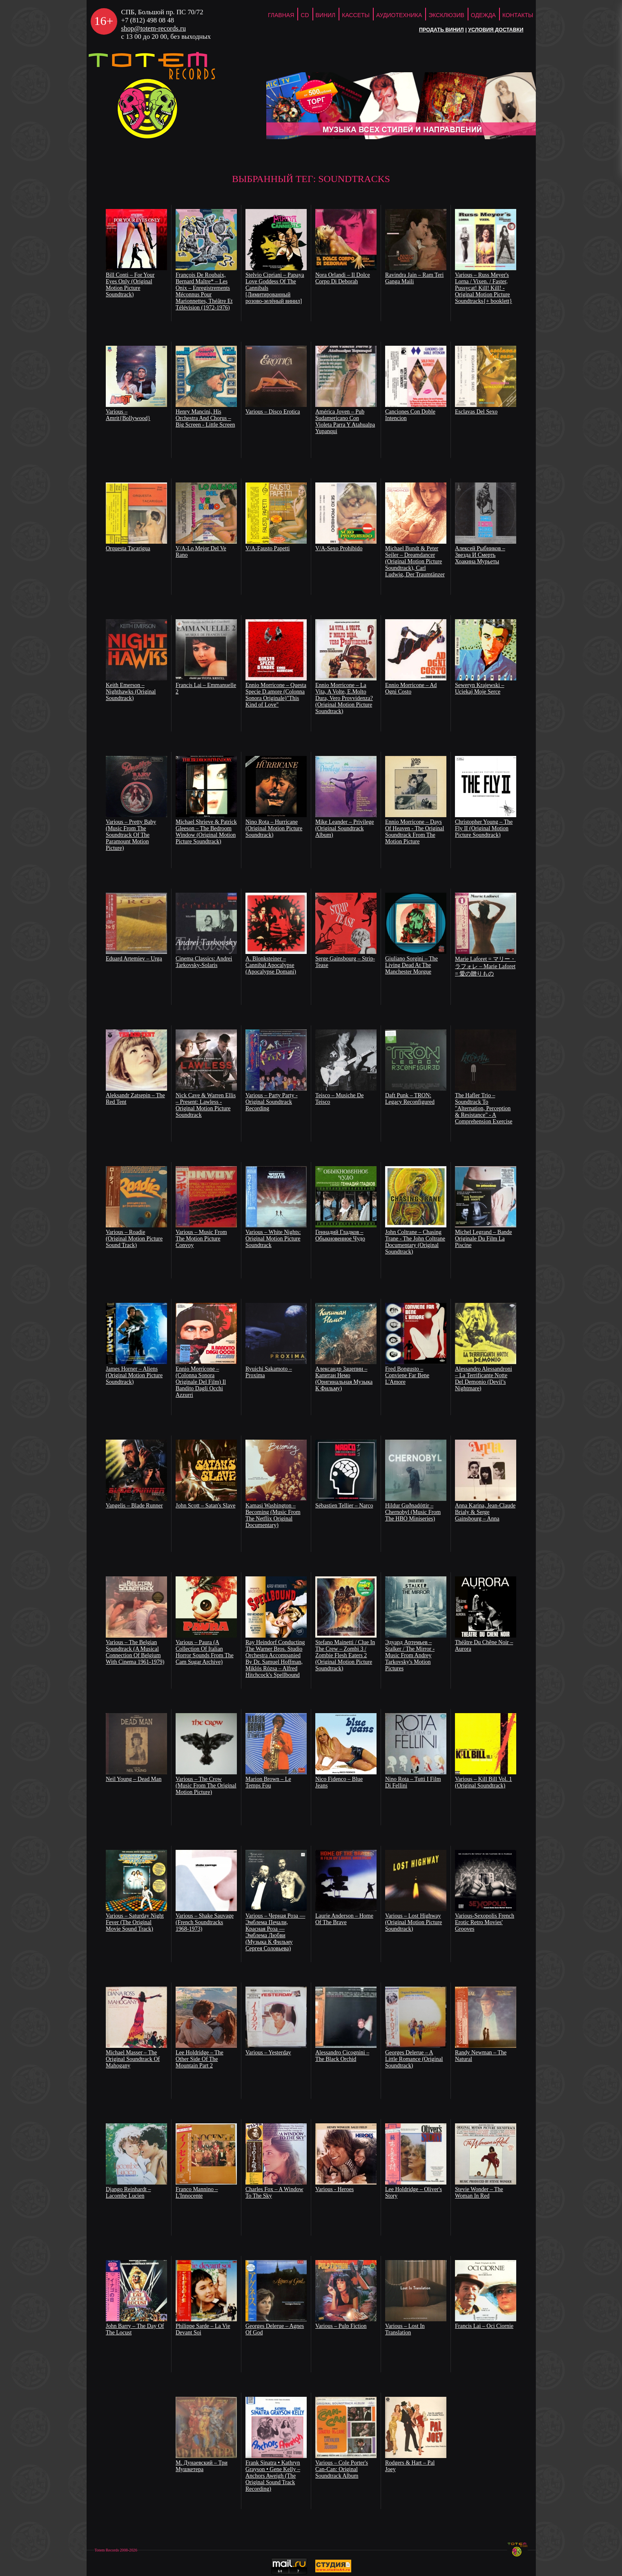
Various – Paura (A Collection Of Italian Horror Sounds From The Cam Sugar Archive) (205, 1652)
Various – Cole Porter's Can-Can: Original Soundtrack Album (341, 2469)
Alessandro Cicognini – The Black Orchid (342, 2055)
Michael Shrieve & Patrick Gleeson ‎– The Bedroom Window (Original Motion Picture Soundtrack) (206, 832)
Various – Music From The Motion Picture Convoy (201, 1238)
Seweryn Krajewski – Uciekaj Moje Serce (479, 688)
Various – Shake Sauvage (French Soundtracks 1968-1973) (205, 1922)
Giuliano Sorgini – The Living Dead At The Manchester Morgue (411, 965)
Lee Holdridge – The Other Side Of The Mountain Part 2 (199, 2059)
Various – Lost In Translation (405, 2329)
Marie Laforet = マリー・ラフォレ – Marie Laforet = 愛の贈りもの (485, 966)
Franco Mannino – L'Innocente (197, 2192)
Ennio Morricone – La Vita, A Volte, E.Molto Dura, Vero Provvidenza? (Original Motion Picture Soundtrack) (344, 698)
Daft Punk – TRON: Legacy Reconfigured (410, 1098)
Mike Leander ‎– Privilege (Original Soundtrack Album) (344, 828)
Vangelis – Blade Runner (134, 1505)
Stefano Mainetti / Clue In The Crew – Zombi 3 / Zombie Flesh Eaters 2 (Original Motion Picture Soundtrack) (345, 1655)
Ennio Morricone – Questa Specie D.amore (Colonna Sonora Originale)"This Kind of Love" (275, 695)
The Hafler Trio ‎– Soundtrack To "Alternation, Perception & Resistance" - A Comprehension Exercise (483, 1108)
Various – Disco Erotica (272, 412)
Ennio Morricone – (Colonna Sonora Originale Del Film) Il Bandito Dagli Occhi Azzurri (201, 1382)
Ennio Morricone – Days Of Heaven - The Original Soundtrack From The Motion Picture (414, 832)
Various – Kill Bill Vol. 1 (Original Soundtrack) (483, 1782)
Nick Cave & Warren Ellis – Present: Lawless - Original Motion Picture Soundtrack (206, 1105)
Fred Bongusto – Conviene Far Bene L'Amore (407, 1375)
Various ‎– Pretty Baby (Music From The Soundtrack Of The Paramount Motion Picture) (131, 835)
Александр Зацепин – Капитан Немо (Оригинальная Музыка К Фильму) (343, 1378)
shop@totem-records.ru (153, 28)
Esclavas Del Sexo (476, 412)
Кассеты (356, 15)
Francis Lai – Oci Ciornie (484, 2326)
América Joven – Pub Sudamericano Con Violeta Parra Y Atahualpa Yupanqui (345, 421)
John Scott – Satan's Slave (205, 1505)
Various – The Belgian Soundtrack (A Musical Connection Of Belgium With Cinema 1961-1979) (135, 1652)
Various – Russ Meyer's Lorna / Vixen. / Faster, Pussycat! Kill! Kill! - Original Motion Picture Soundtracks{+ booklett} (483, 288)
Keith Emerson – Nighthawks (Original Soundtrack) (131, 691)
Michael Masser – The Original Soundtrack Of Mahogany (133, 2059)
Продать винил (441, 30)
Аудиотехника (399, 15)
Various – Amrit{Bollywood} (128, 415)
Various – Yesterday (268, 2052)
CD (305, 15)
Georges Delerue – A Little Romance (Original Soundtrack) (414, 2059)
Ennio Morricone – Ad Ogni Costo (411, 688)
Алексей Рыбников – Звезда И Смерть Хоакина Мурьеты (480, 555)
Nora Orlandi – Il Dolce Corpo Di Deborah (342, 278)
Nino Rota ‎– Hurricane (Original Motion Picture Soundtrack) (273, 828)
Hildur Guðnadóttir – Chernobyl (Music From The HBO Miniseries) (413, 1512)
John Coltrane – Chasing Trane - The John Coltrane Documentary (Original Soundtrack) (415, 1242)
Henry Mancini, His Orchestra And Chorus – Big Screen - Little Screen (205, 418)
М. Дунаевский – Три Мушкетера (201, 2466)
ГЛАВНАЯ (281, 15)
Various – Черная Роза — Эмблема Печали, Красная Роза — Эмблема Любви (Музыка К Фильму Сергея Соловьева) (275, 1932)
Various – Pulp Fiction (341, 2326)
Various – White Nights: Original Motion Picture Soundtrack (273, 1238)
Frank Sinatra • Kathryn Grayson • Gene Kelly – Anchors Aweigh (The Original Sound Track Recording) (272, 2476)
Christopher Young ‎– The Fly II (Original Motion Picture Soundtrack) (484, 828)
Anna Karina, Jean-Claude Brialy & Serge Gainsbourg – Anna (485, 1512)
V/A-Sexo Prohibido (339, 548)
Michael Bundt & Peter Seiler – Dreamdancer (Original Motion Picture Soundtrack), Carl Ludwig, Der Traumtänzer (415, 561)
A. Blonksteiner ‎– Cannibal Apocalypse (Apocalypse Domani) (270, 965)
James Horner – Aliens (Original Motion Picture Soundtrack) (134, 1375)
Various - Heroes (334, 2189)
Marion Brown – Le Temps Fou (268, 1782)
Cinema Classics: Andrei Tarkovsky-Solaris (204, 962)
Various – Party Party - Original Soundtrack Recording (271, 1101)
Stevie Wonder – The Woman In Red (479, 2192)
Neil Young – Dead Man (134, 1779)
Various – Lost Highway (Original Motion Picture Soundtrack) (413, 1922)
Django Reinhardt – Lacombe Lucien (128, 2192)
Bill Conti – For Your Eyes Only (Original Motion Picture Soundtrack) (130, 285)
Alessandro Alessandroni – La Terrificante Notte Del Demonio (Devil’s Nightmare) (483, 1378)
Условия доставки (495, 30)
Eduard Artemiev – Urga (134, 959)
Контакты (517, 15)
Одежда (483, 15)
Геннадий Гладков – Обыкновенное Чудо (340, 1235)
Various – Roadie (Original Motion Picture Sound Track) (134, 1238)
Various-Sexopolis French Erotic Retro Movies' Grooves (484, 1922)
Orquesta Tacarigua (128, 548)
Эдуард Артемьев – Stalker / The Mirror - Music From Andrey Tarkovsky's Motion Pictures (410, 1655)
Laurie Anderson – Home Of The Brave (344, 1919)
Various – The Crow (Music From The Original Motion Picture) (206, 1785)
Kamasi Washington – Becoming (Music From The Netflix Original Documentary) (273, 1515)
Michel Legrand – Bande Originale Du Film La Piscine (483, 1238)
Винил (326, 15)
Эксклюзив (446, 15)
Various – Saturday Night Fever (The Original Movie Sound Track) (135, 1922)
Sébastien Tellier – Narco (344, 1505)
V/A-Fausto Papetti (267, 548)
